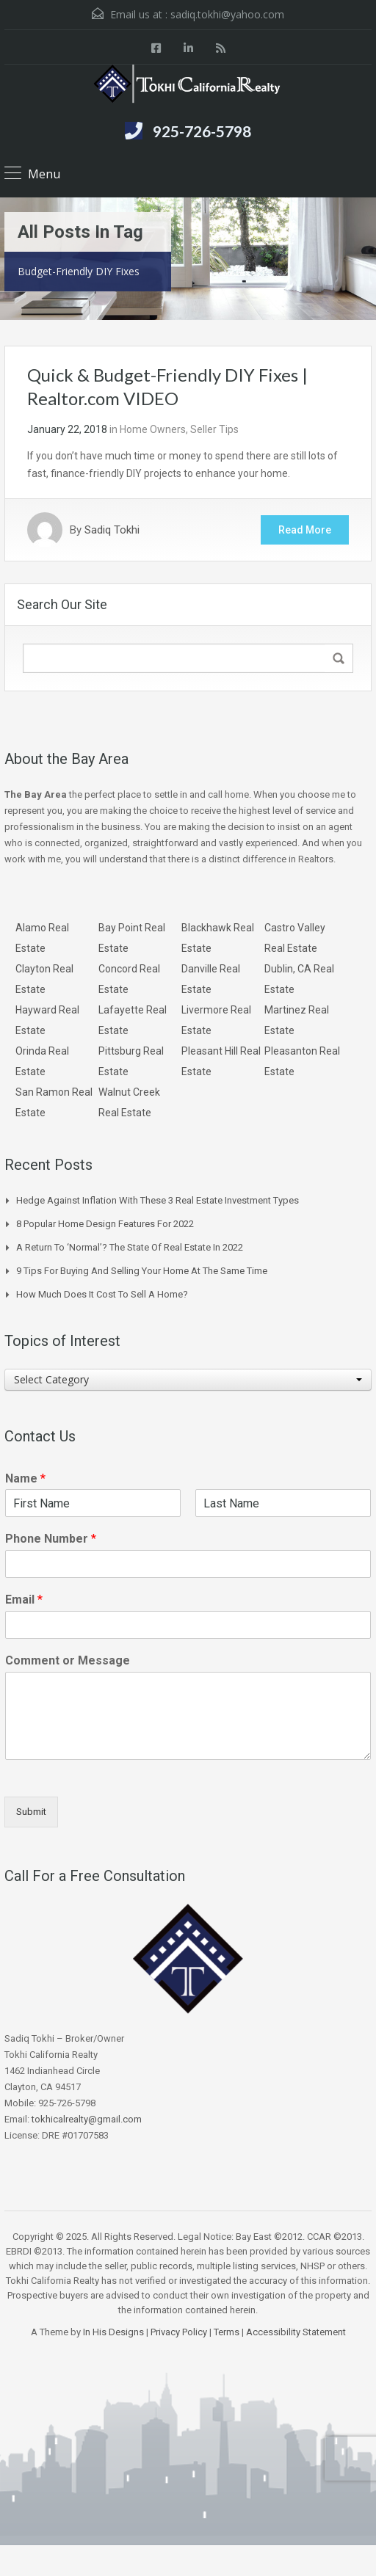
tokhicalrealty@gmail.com (87, 2119)
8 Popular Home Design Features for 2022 (105, 1223)
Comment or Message (67, 1660)
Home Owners (153, 429)
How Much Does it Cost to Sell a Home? (102, 1294)
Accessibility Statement (296, 2331)
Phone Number (50, 1539)
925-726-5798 (202, 131)
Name (25, 1478)
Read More (304, 530)
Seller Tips (214, 429)
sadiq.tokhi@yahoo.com (227, 14)
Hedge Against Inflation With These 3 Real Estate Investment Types (157, 1200)
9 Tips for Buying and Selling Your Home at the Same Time (141, 1270)
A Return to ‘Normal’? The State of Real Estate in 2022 (129, 1247)
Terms (226, 2331)
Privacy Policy (179, 2331)
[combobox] (188, 1380)
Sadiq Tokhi (112, 529)
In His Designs (113, 2331)
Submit (31, 1811)
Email (24, 1600)
